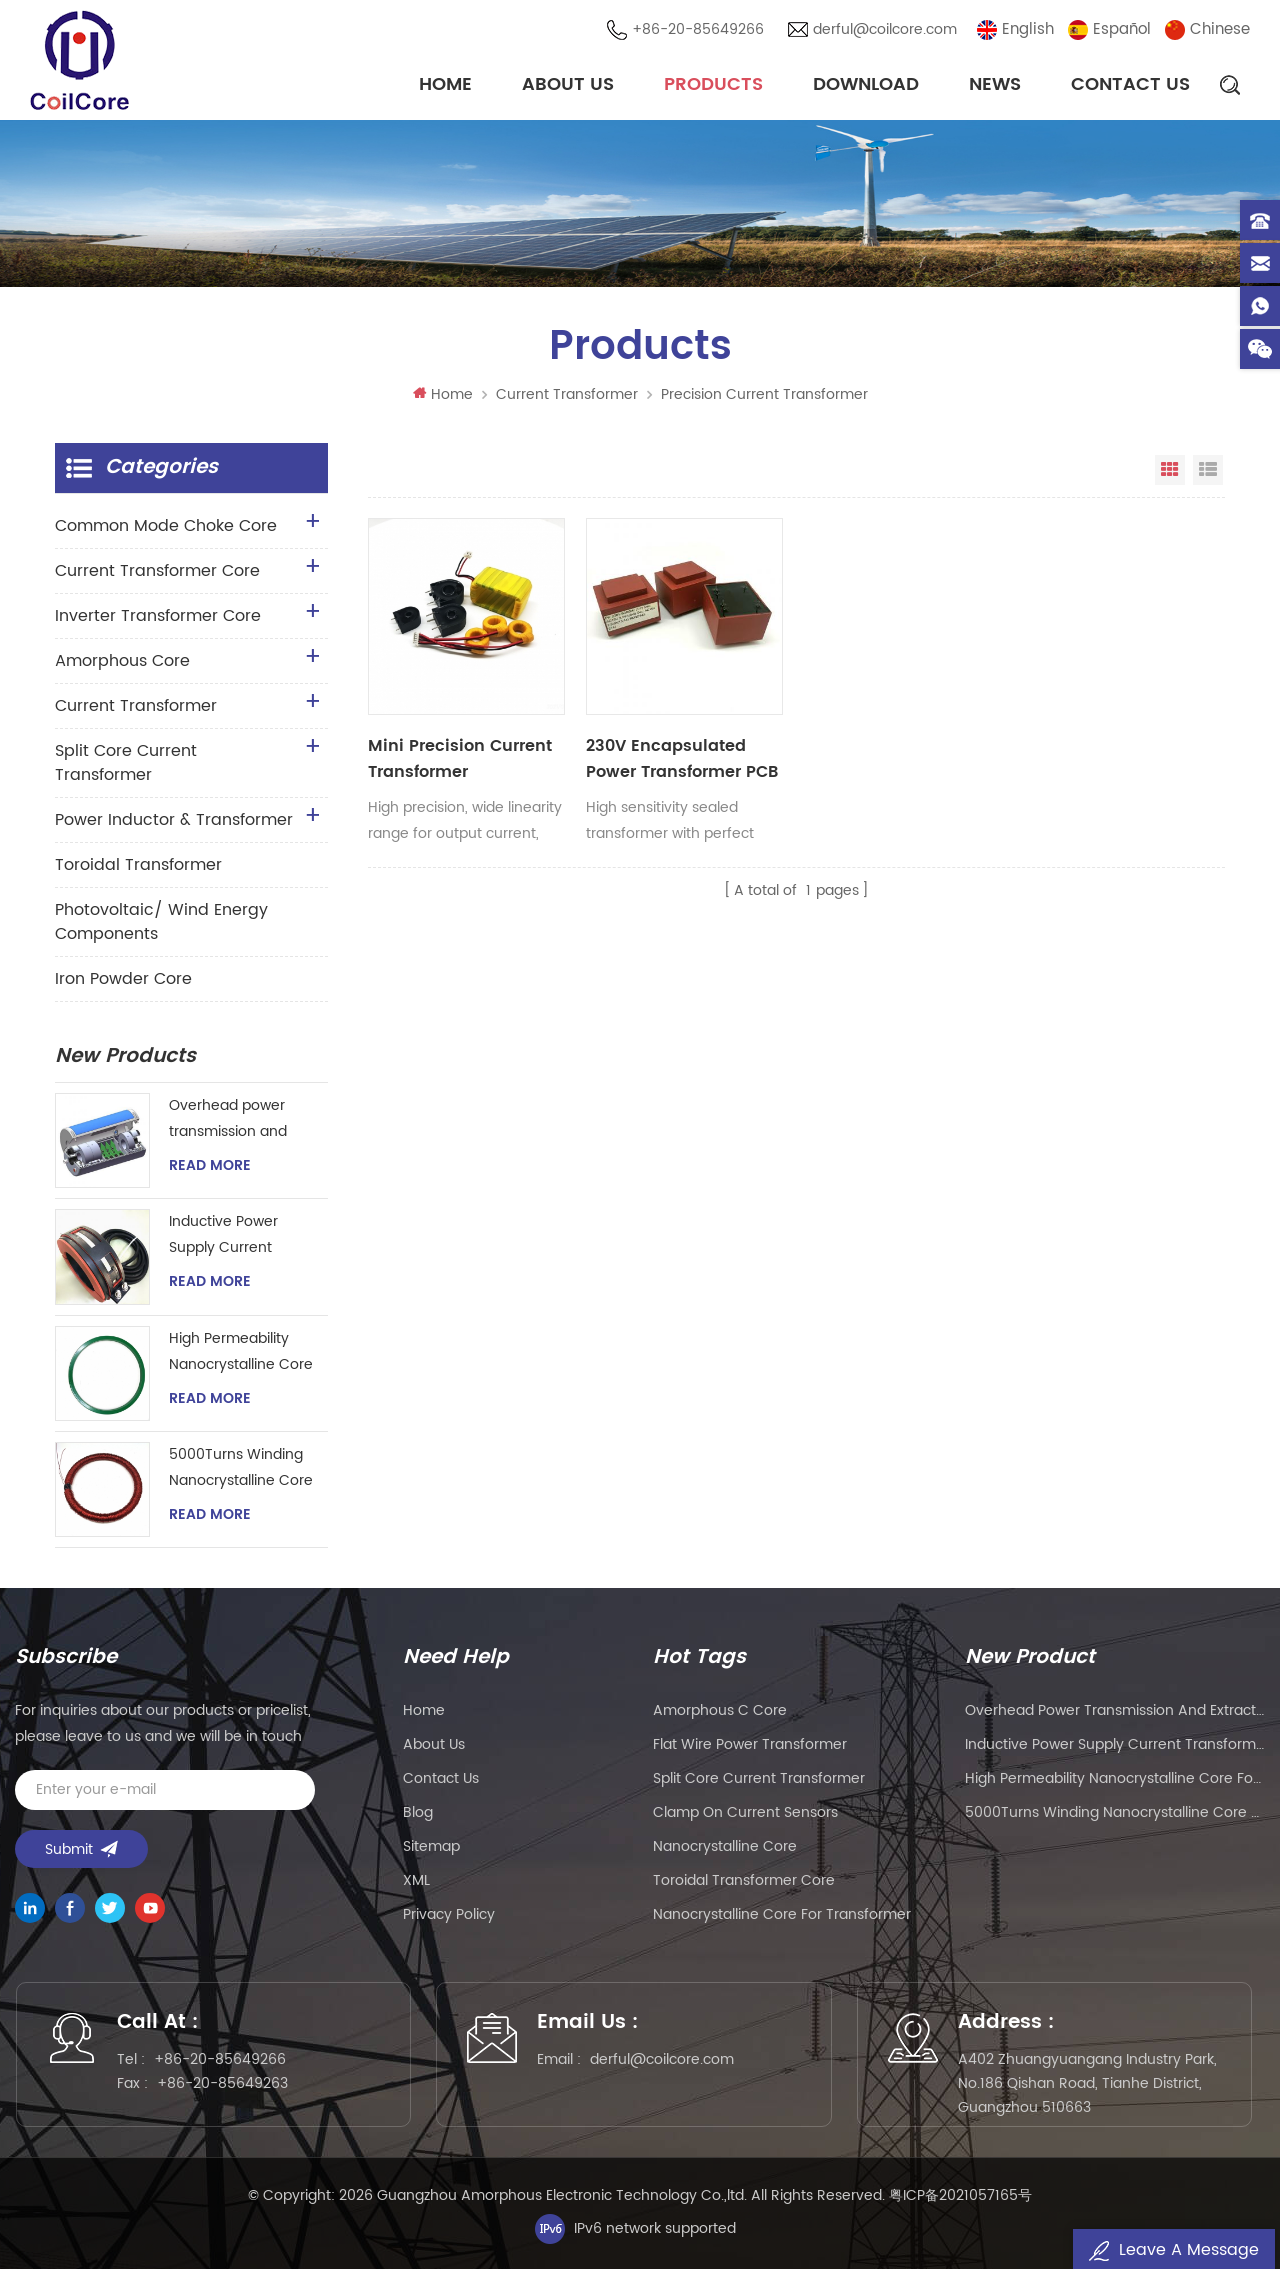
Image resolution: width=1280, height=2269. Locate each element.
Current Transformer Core (157, 571)
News (995, 84)
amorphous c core (720, 1710)
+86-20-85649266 (698, 29)
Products (713, 84)
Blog (418, 1812)
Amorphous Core (122, 661)
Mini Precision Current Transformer (460, 759)
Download (866, 84)
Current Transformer (567, 394)
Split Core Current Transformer (126, 763)
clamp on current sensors (745, 1812)
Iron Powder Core (123, 979)
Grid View (1170, 470)
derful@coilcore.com (885, 29)
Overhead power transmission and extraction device (228, 1119)
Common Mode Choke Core (166, 526)
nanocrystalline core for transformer (782, 1914)
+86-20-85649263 (222, 2083)
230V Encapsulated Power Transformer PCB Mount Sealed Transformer (682, 759)
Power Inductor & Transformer (174, 820)
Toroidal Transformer (138, 865)
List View (1208, 470)
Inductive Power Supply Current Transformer (223, 1235)
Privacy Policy (449, 1914)
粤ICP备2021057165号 (960, 2195)
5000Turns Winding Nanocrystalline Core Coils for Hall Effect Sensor (241, 1468)
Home (445, 84)
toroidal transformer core (744, 1880)
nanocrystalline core (725, 1846)
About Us (568, 84)
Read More (210, 1166)
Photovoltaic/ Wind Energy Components (161, 922)
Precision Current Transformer (764, 394)
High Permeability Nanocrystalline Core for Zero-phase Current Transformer (241, 1352)
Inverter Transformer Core (158, 616)
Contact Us (1130, 84)
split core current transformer (759, 1778)
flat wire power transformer (750, 1744)
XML (416, 1880)
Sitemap (431, 1846)
